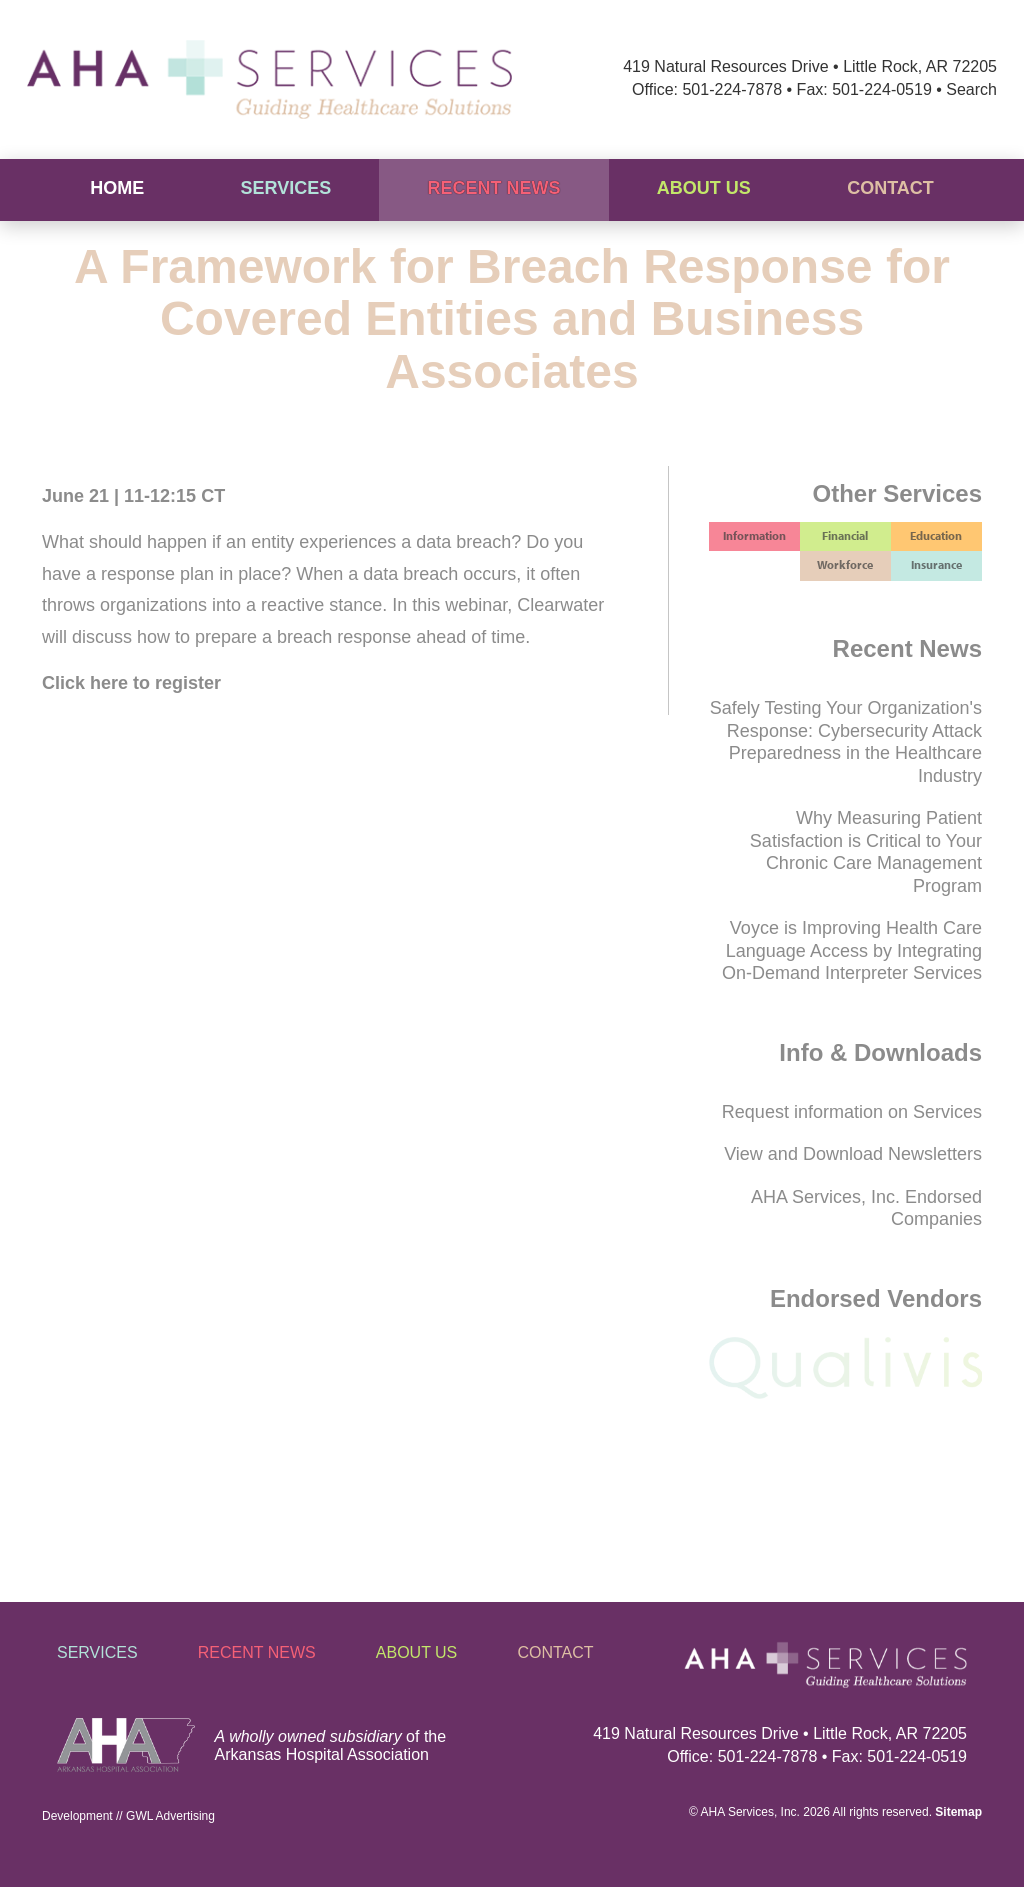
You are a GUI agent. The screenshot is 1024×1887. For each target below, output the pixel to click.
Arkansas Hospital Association (322, 1754)
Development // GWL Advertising (128, 1816)
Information (754, 535)
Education (936, 535)
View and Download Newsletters (853, 1154)
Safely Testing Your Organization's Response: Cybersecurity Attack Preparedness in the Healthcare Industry (846, 742)
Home (117, 188)
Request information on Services (852, 1112)
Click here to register (131, 683)
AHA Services (737, 1812)
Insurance (936, 564)
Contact (890, 188)
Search (971, 89)
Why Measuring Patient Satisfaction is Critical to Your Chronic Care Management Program (866, 852)
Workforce (845, 564)
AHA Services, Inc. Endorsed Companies (866, 1208)
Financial (845, 535)
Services (285, 188)
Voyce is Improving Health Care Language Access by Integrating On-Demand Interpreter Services (852, 950)
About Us (704, 188)
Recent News (494, 188)
